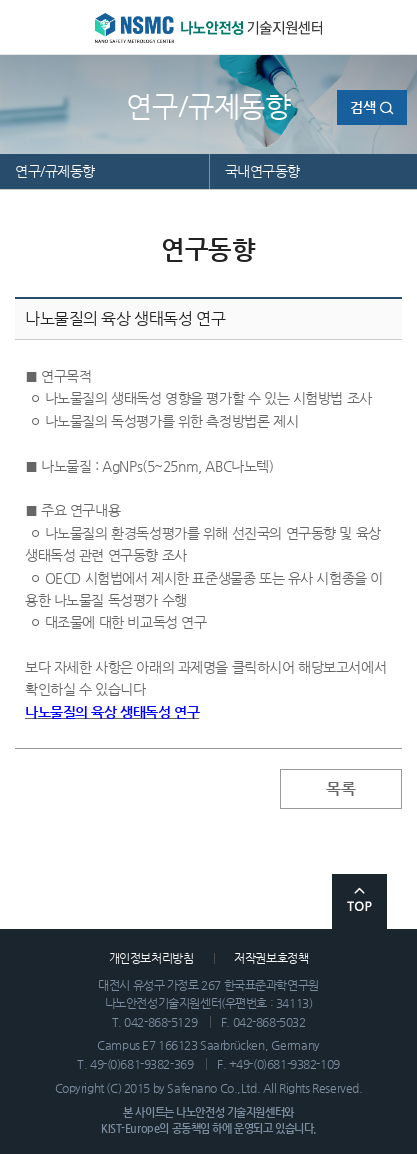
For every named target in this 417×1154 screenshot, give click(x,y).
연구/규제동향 (55, 171)
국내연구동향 (262, 171)
